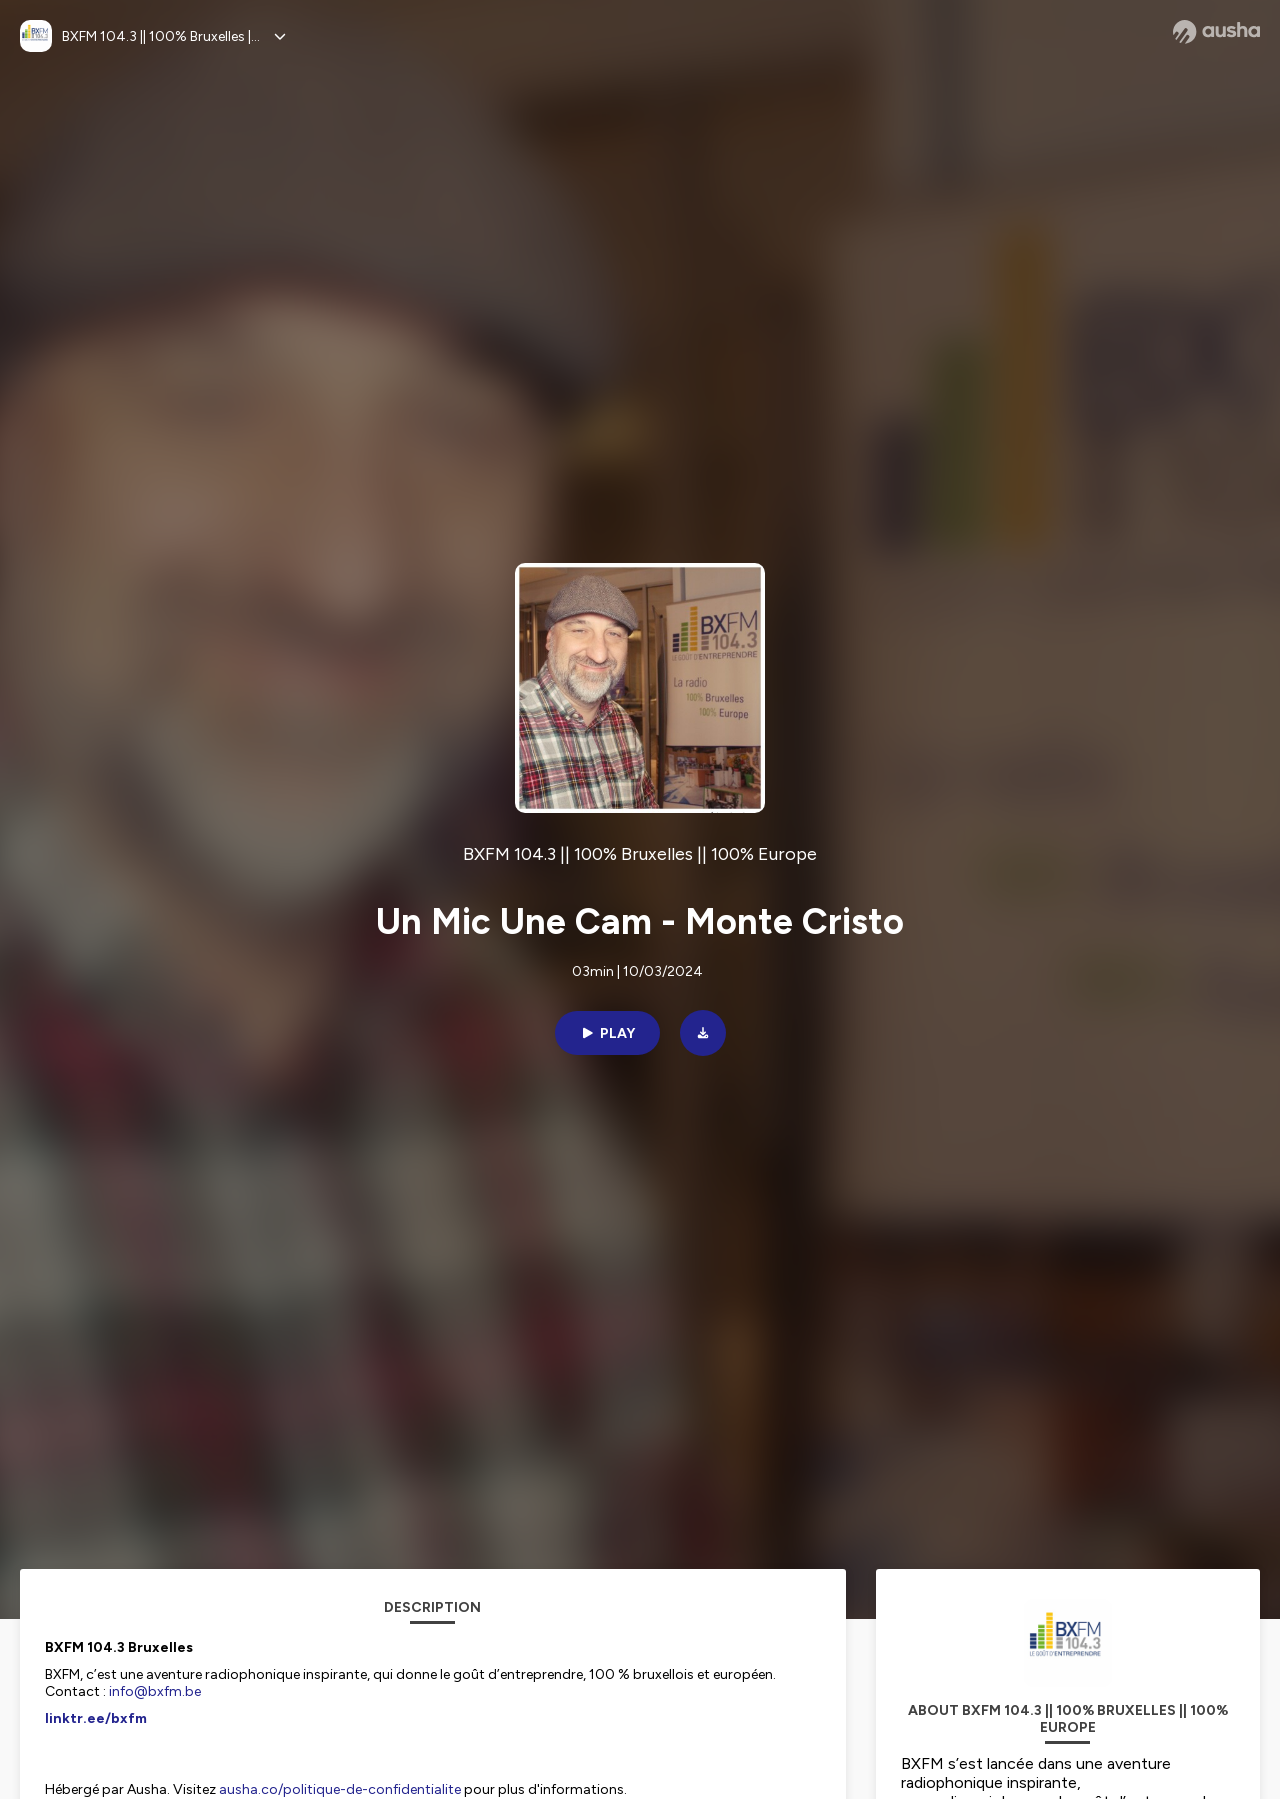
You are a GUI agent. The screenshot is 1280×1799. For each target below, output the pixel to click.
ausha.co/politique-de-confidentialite (340, 1789)
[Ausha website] (1216, 32)
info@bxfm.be (155, 1691)
